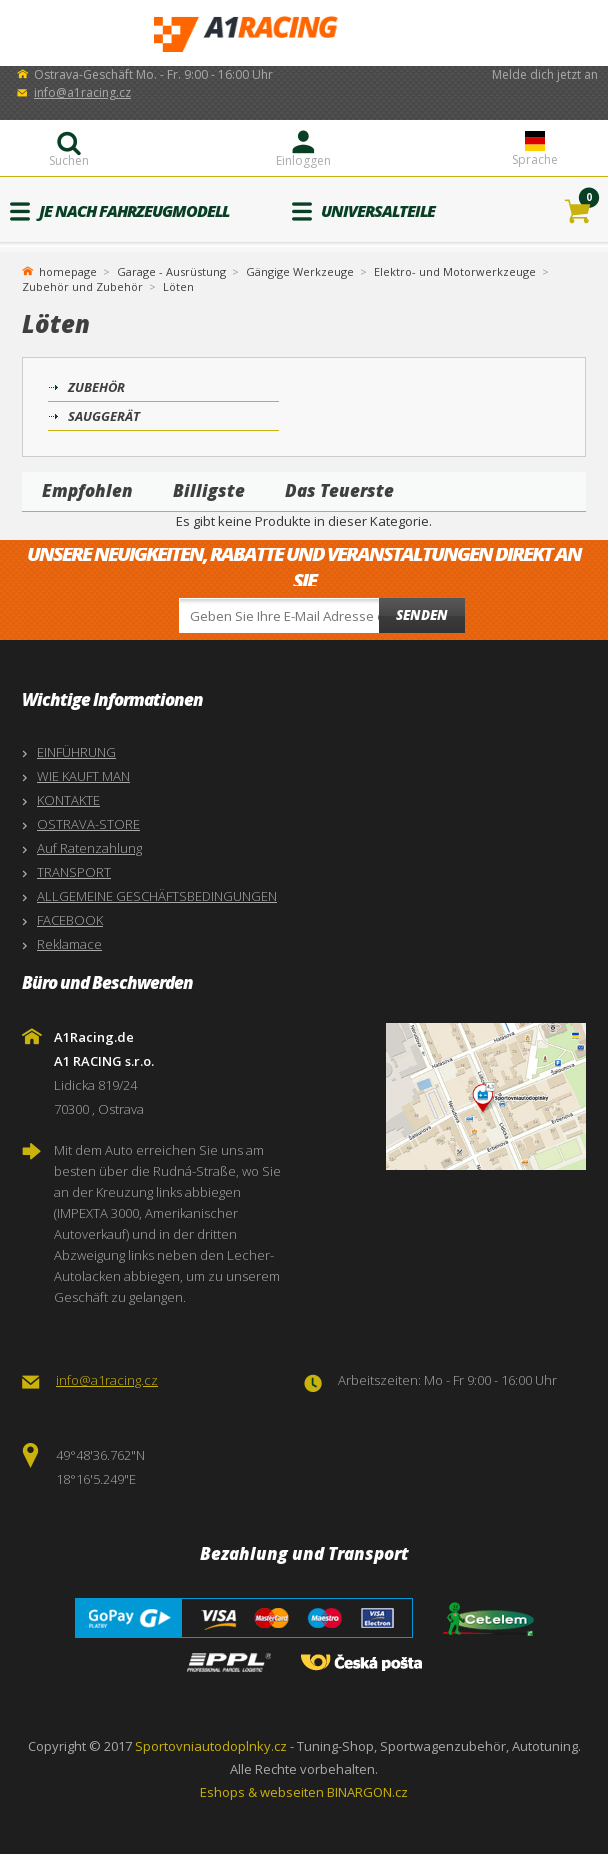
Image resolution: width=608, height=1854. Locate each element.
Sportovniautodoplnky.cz (211, 1746)
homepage (68, 270)
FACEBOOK (70, 920)
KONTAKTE (68, 800)
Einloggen (303, 160)
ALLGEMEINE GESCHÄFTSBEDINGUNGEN (157, 896)
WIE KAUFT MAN (83, 776)
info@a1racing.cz (82, 92)
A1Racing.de (304, 33)
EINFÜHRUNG (76, 752)
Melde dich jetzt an (545, 74)
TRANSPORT (74, 872)
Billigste (209, 490)
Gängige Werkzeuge (300, 271)
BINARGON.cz (367, 1792)
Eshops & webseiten (262, 1792)
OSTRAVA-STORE (88, 824)
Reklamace (69, 944)
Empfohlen (87, 490)
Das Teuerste (339, 490)
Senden (422, 615)
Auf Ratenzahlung (89, 848)
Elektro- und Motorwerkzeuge (455, 271)
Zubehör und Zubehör (82, 286)
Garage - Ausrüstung (171, 271)
